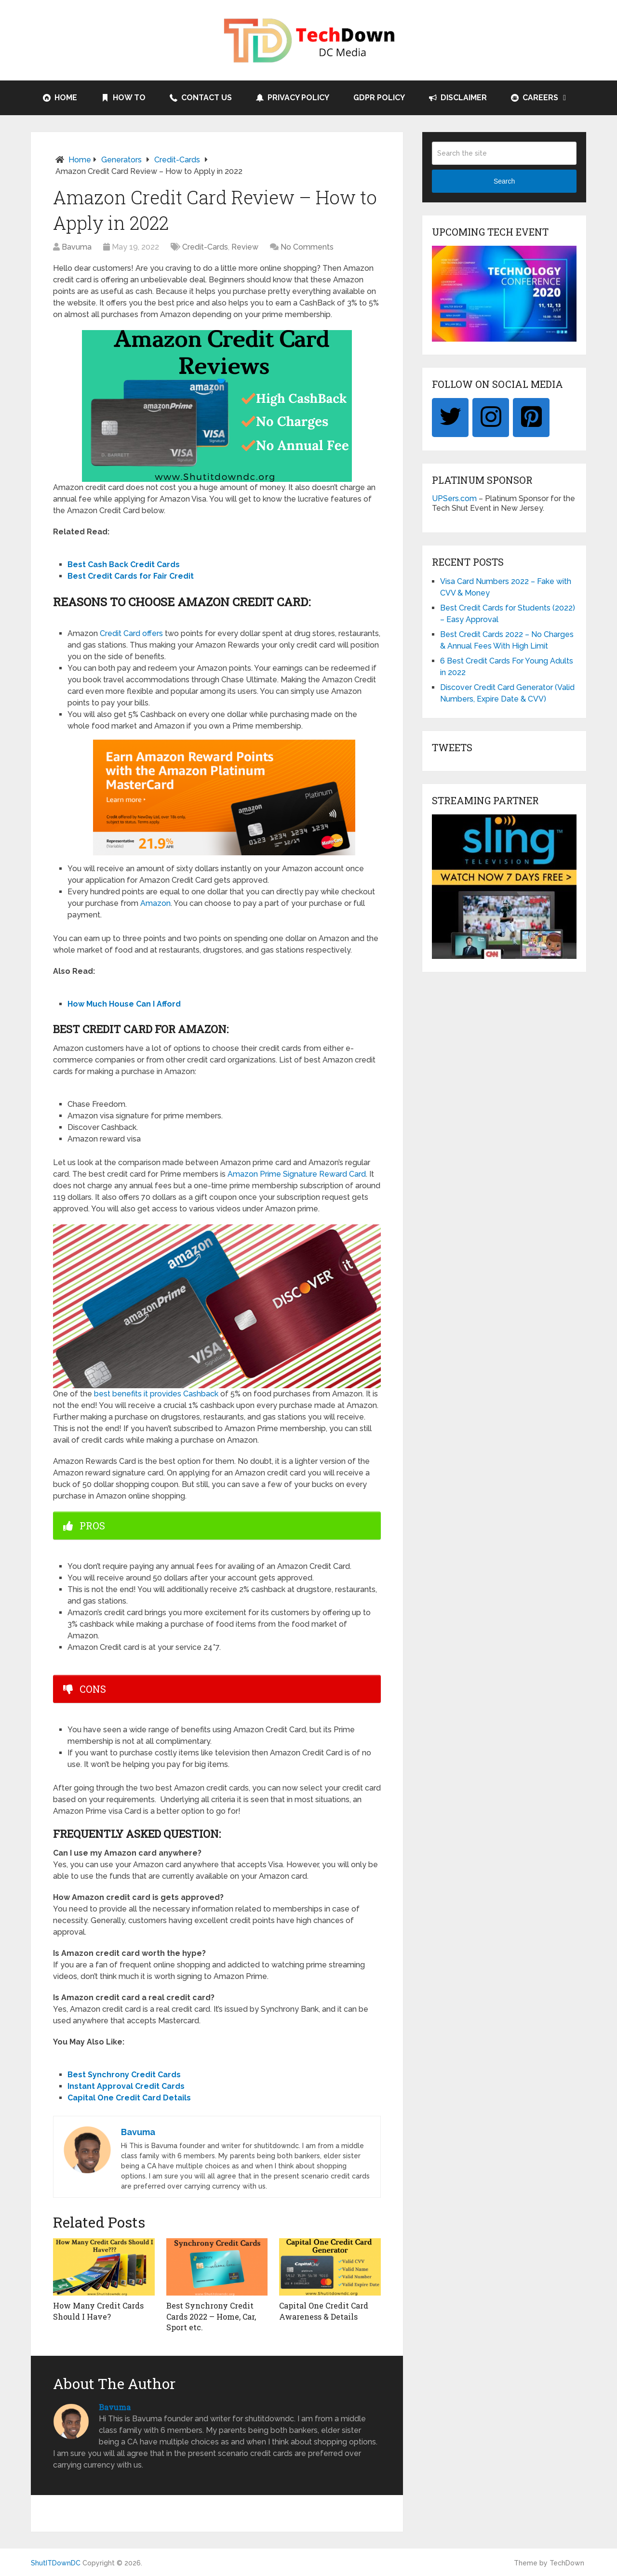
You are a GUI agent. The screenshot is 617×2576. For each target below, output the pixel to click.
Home (60, 97)
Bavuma (77, 247)
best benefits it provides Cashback (156, 1393)
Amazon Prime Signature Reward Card (297, 1174)
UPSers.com (454, 498)
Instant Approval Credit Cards (126, 2086)
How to (123, 97)
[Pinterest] (531, 417)
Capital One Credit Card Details (129, 2097)
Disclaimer (458, 97)
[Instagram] (490, 417)
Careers (534, 97)
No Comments (307, 247)
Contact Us (201, 97)
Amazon (155, 903)
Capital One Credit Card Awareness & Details (323, 2310)
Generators (121, 159)
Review (244, 247)
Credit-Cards (177, 159)
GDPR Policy (379, 97)
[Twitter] (450, 417)
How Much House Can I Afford (124, 1004)
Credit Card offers (131, 633)
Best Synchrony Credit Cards (124, 2074)
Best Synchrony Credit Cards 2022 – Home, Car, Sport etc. (210, 2316)
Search (504, 181)
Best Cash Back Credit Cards (123, 564)
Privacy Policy (292, 97)
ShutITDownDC (55, 2562)
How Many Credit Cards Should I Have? (98, 2310)
